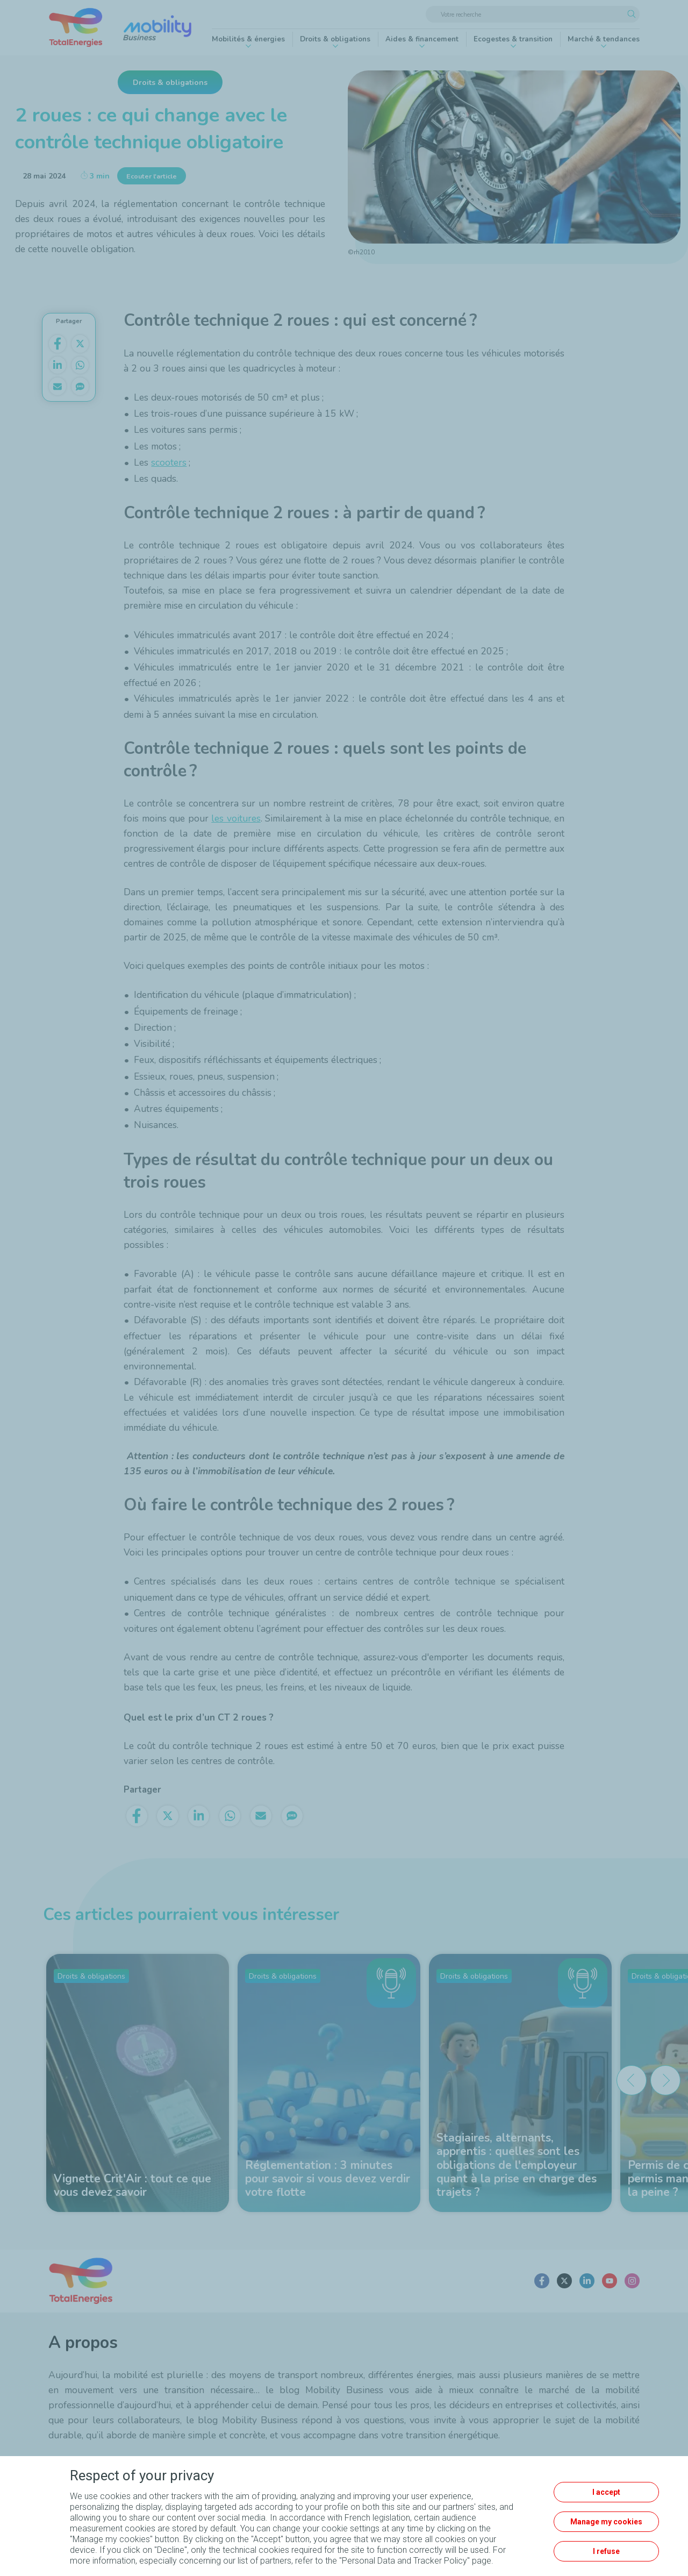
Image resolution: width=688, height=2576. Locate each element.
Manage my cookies (606, 2521)
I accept (606, 2492)
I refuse (606, 2551)
